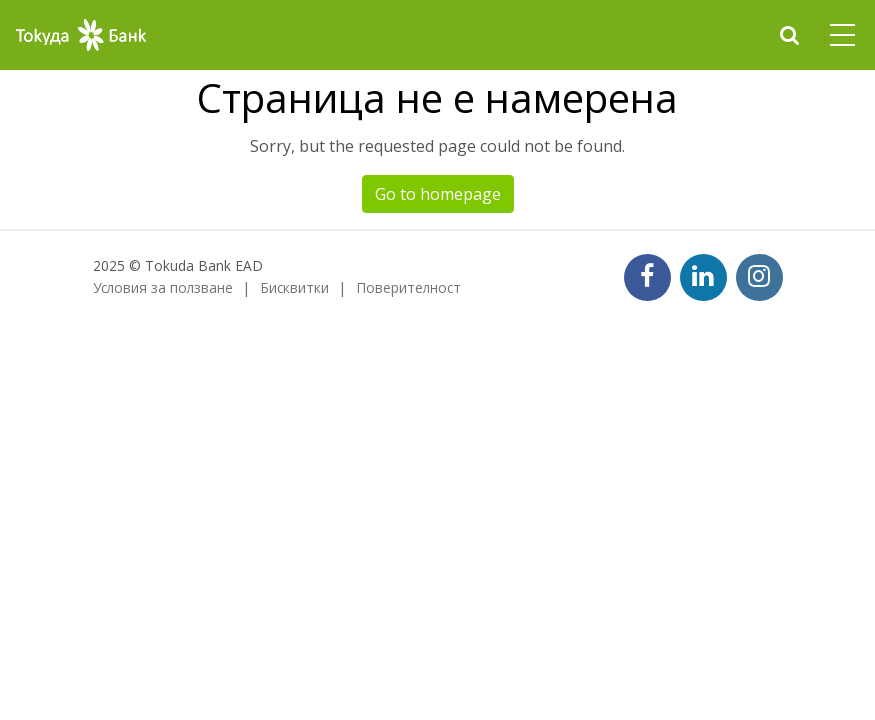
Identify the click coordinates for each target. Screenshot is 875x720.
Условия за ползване (163, 287)
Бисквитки (294, 287)
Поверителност (408, 287)
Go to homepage (438, 194)
